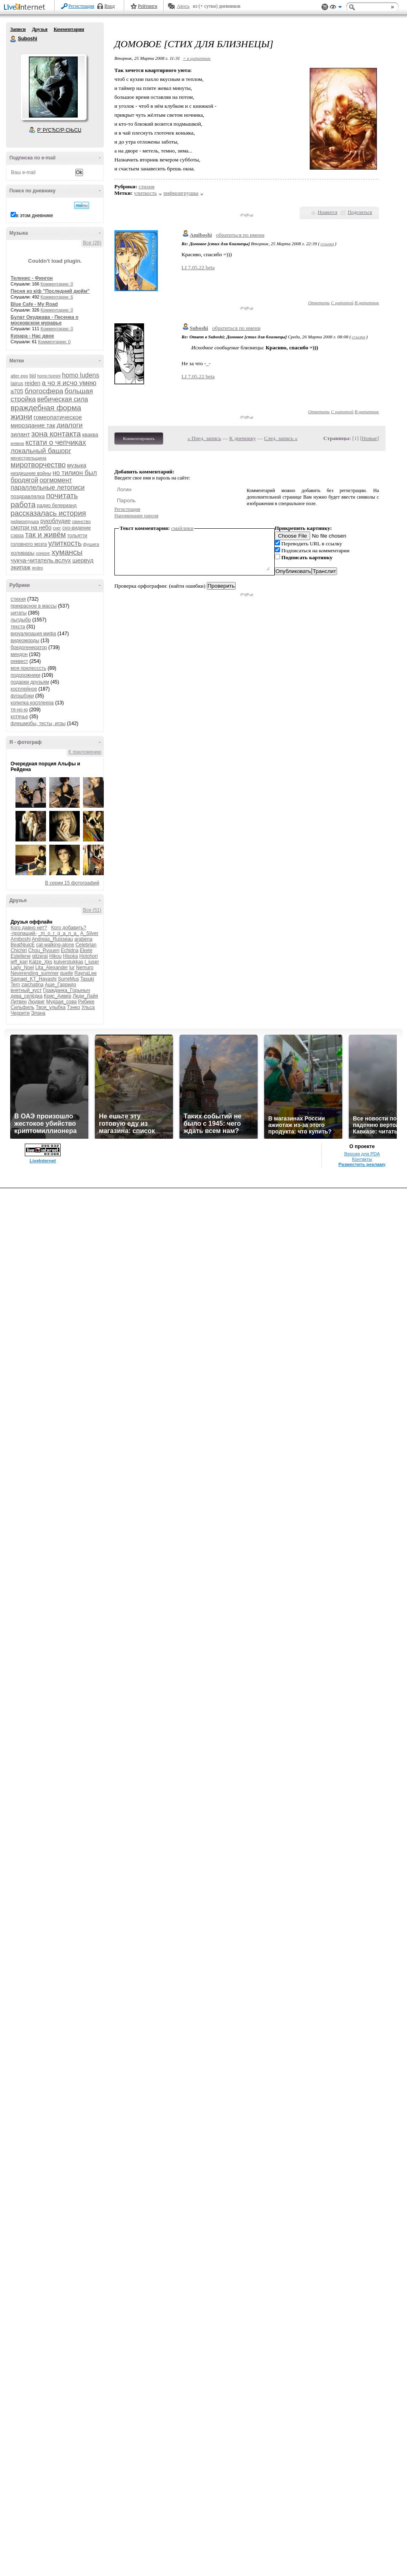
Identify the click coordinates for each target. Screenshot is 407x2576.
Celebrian (85, 945)
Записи (18, 29)
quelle (66, 973)
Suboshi (13, 39)
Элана (38, 1013)
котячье (19, 716)
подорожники (25, 675)
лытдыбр (21, 620)
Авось (183, 6)
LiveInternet (26, 7)
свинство (81, 521)
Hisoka (70, 956)
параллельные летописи (48, 487)
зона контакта (56, 433)
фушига (91, 544)
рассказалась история (48, 513)
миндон (19, 654)
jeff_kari (19, 962)
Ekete (86, 950)
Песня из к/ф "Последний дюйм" (50, 291)
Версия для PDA (362, 1153)
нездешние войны (31, 473)
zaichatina (33, 984)
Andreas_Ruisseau (52, 939)
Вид (336, 8)
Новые (369, 438)
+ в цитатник (196, 58)
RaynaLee (85, 973)
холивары (23, 553)
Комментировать (139, 438)
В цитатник (366, 302)
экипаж (21, 567)
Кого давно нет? (29, 928)
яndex (37, 568)
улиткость (65, 543)
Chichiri (19, 950)
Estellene (21, 956)
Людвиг (36, 1002)
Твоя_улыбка (51, 1007)
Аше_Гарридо (60, 984)
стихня (18, 599)
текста (18, 627)
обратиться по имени (240, 235)
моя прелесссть (28, 668)
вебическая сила (62, 399)
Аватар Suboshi (53, 87)
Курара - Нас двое (32, 336)
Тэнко (73, 1007)
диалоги (70, 425)
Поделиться (360, 212)
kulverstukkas (68, 962)
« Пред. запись (204, 438)
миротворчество (38, 465)
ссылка (327, 243)
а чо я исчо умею (69, 383)
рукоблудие (55, 521)
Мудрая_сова (61, 1002)
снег (57, 528)
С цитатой (342, 302)
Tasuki (87, 979)
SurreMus (68, 979)
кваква (90, 435)
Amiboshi (21, 939)
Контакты (362, 1159)
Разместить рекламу (362, 1164)
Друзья (39, 29)
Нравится (327, 212)
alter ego (19, 375)
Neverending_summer (35, 973)
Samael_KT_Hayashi (34, 979)
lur (71, 967)
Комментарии (69, 29)
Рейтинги (148, 6)
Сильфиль (22, 1007)
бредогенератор (29, 647)
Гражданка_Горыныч (66, 990)
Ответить (319, 302)
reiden (32, 383)
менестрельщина (28, 457)
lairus (17, 383)
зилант (20, 434)
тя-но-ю (19, 710)
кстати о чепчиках (55, 442)
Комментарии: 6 (57, 296)
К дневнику (242, 438)
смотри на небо (31, 527)
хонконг (43, 553)
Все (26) (92, 243)
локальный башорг (41, 451)
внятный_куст (26, 990)
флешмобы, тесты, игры (38, 723)
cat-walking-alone (55, 945)
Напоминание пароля (136, 516)
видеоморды (25, 640)
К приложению (84, 752)
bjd (32, 376)
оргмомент (55, 480)
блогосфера (44, 391)
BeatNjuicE (23, 945)
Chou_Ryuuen (43, 950)
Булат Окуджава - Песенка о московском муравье (45, 320)
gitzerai (40, 956)
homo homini (49, 376)
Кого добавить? (68, 928)
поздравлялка (28, 496)
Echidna (69, 950)
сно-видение (76, 528)
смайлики (182, 528)
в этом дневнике (34, 215)
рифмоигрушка (25, 521)
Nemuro (85, 967)
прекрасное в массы (34, 606)
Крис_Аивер (57, 996)
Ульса (88, 1007)
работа (23, 504)
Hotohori (88, 956)
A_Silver (89, 933)
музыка (76, 465)
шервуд (83, 560)
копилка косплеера (32, 703)
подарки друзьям (30, 682)
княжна (17, 443)
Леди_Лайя (85, 996)
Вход (110, 6)
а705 (17, 391)
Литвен (19, 1002)
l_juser (92, 962)
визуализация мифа (33, 633)
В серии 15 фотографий (72, 883)
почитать (62, 495)
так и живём (45, 535)
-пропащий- (24, 933)
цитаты (18, 613)
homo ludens (80, 375)
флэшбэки (22, 696)
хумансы (67, 552)
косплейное (24, 689)
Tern (15, 984)
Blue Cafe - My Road (34, 304)
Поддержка (325, 7)
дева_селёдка (26, 996)
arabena (83, 939)
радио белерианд (57, 505)
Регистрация (81, 6)
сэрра (17, 535)
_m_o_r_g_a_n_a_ (58, 933)
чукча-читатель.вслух (41, 560)
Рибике (86, 1002)
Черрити (20, 1013)
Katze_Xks (40, 962)
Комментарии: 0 (57, 283)
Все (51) (92, 910)
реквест (19, 661)
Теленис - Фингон (32, 278)
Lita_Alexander (51, 967)
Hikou (55, 956)
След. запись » (281, 438)
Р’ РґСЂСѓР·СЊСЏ (59, 130)
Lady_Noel (22, 967)
